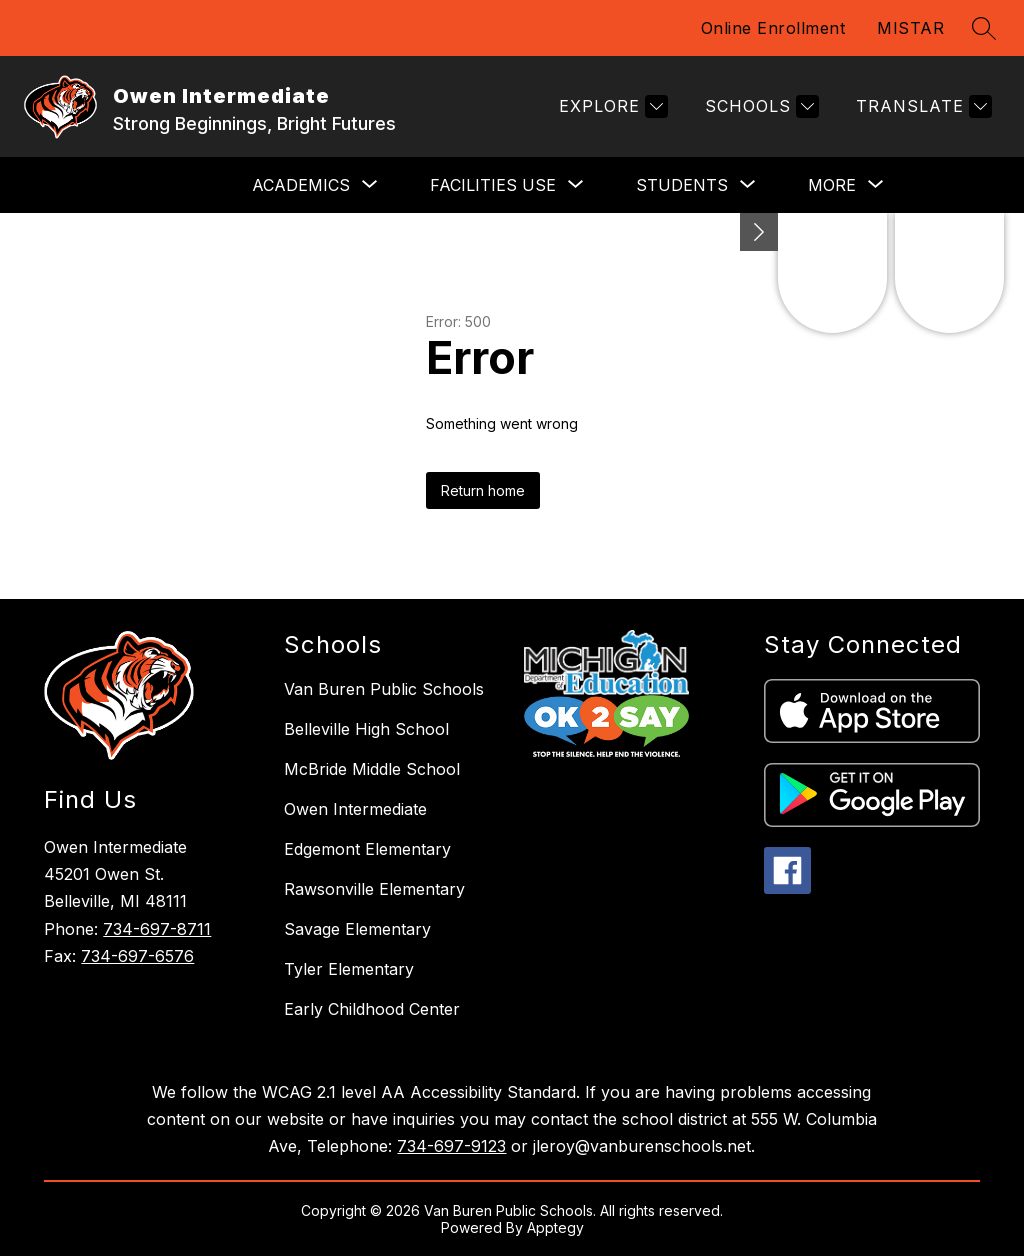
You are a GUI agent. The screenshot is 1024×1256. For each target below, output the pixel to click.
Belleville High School (366, 729)
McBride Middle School (372, 769)
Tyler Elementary (349, 969)
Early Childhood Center (372, 1009)
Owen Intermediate (355, 809)
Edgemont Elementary (367, 849)
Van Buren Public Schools (384, 689)
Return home (483, 490)
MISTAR (910, 28)
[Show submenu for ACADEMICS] (301, 185)
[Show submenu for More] (832, 185)
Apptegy (555, 1227)
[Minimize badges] (759, 232)
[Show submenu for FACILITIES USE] (493, 185)
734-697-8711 (157, 929)
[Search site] (984, 28)
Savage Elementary (357, 929)
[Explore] (611, 106)
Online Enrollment (773, 28)
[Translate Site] (921, 106)
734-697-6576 (137, 956)
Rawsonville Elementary (374, 889)
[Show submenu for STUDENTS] (682, 185)
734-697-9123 (451, 1146)
